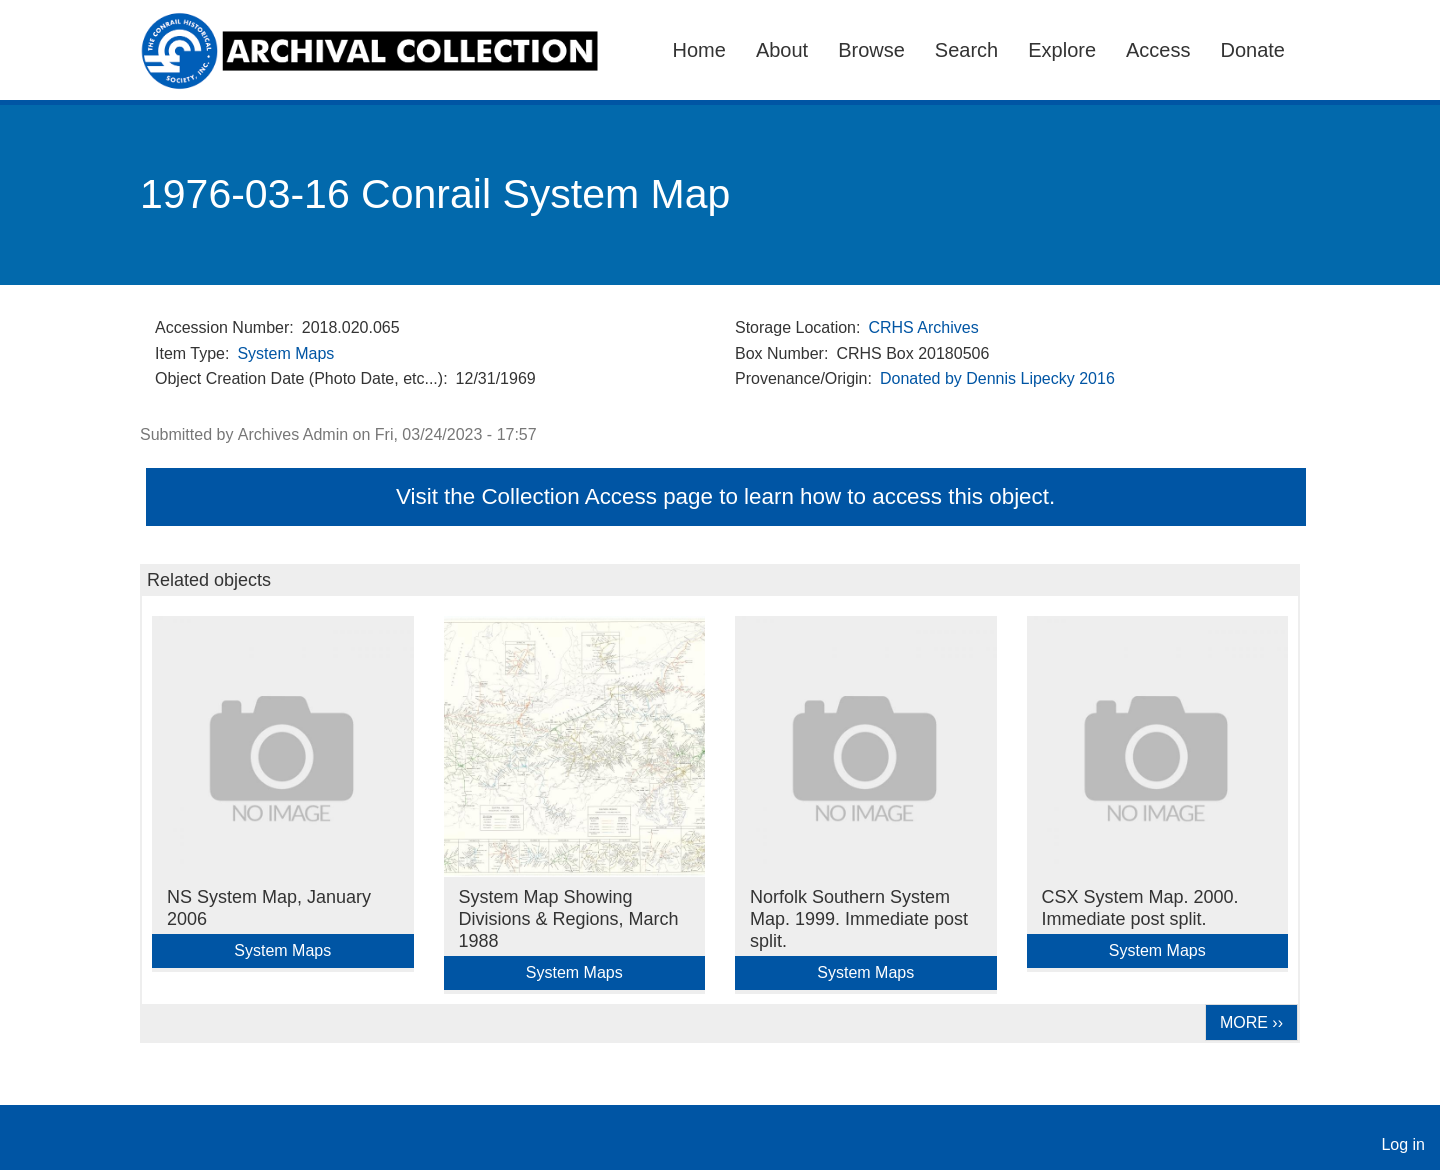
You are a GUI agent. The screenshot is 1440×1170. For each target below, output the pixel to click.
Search (966, 50)
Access (1158, 50)
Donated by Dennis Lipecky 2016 (997, 378)
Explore (1062, 50)
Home (699, 50)
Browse (871, 50)
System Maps (285, 353)
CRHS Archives (923, 327)
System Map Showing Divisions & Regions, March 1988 (569, 919)
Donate (1253, 50)
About (782, 50)
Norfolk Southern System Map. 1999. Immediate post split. (859, 919)
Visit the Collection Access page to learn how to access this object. (725, 496)
